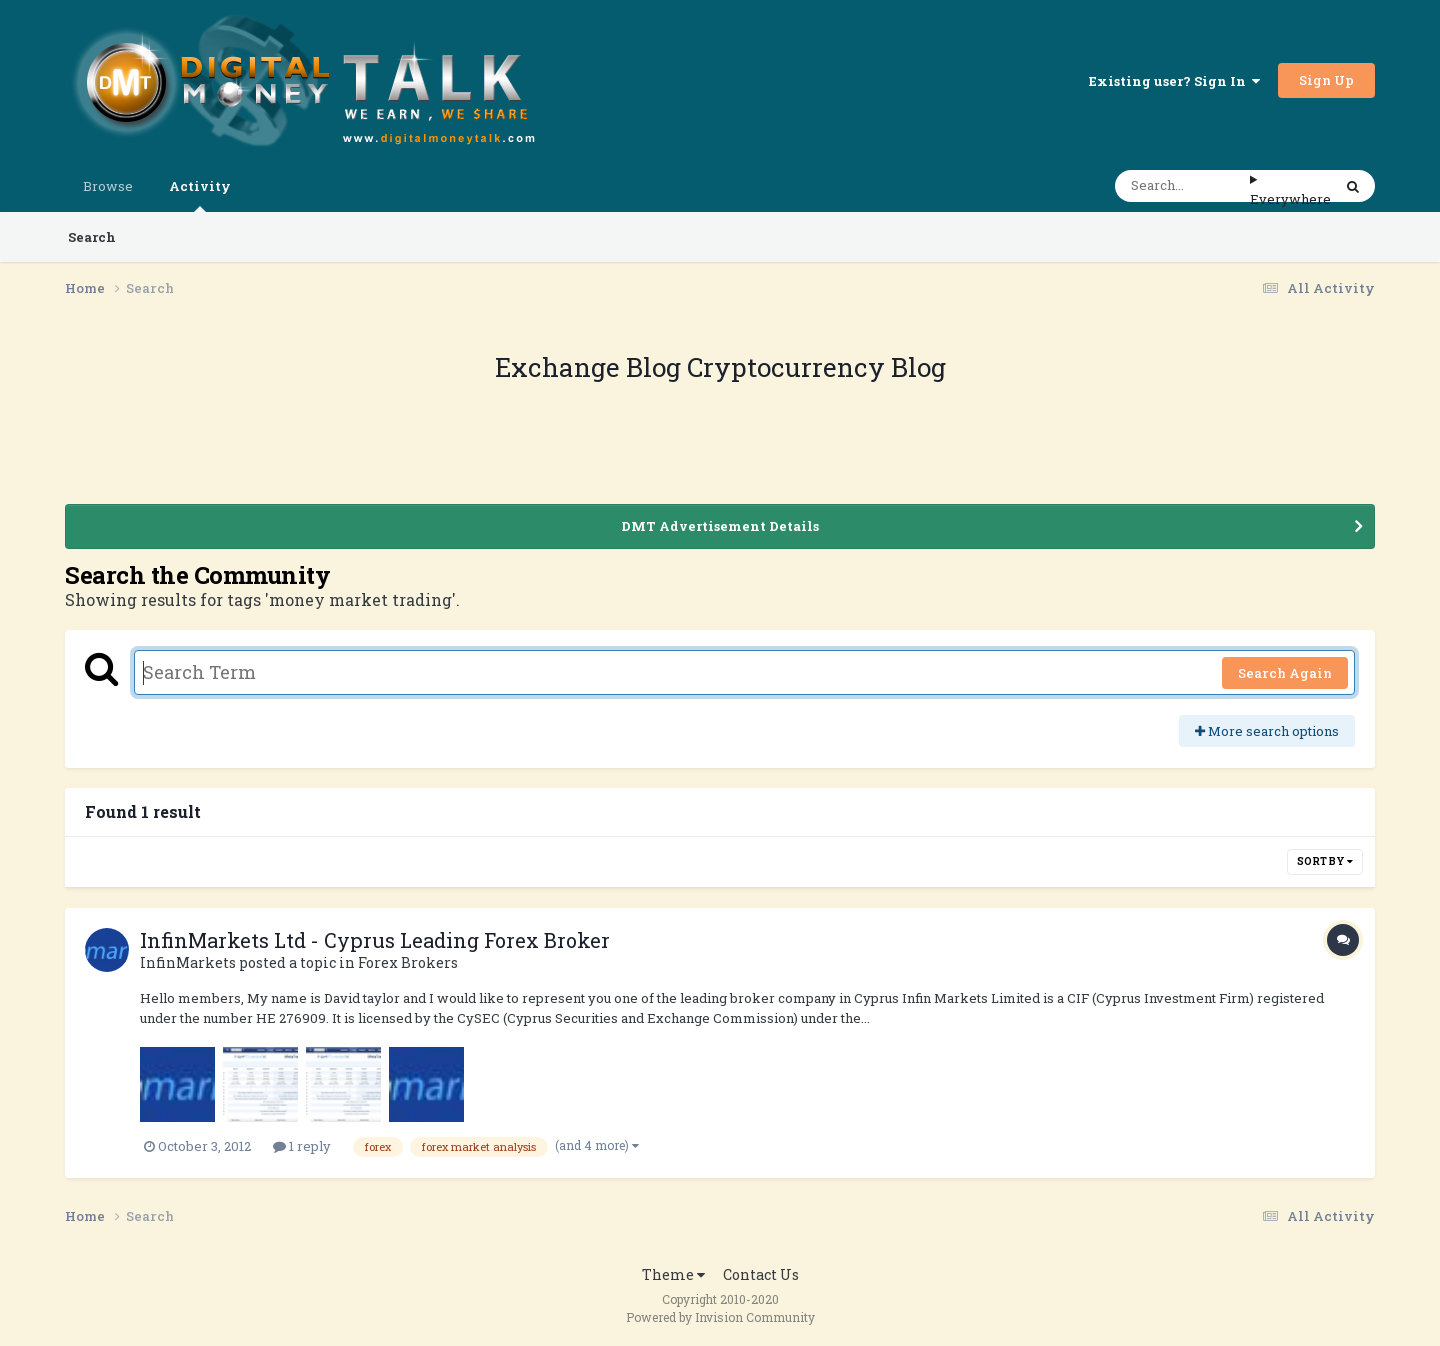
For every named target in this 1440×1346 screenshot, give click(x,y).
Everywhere (1290, 199)
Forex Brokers (408, 962)
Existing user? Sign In (1174, 81)
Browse (108, 186)
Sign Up (1326, 80)
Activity (200, 194)
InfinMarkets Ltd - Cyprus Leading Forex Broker (375, 940)
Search (92, 237)
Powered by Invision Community (720, 1317)
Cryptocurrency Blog (816, 367)
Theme (673, 1274)
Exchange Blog (591, 367)
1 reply (302, 1146)
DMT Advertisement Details (720, 526)
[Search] (1182, 186)
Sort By (1325, 861)
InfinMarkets (188, 962)
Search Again (1285, 673)
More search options (1267, 731)
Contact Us (761, 1274)
